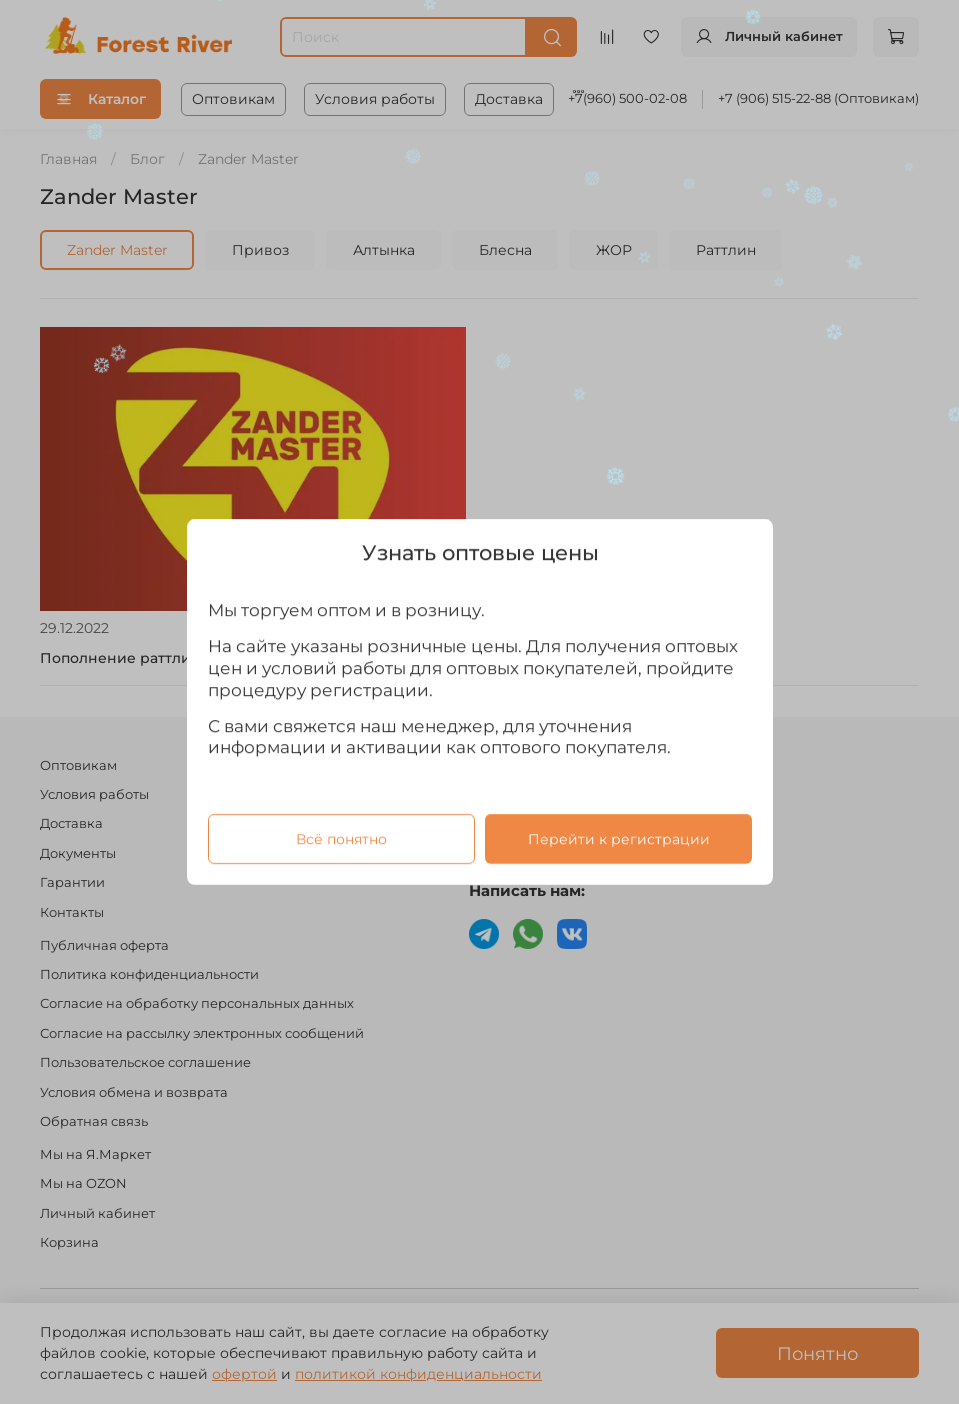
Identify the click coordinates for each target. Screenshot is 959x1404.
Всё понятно (340, 839)
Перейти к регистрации (618, 839)
